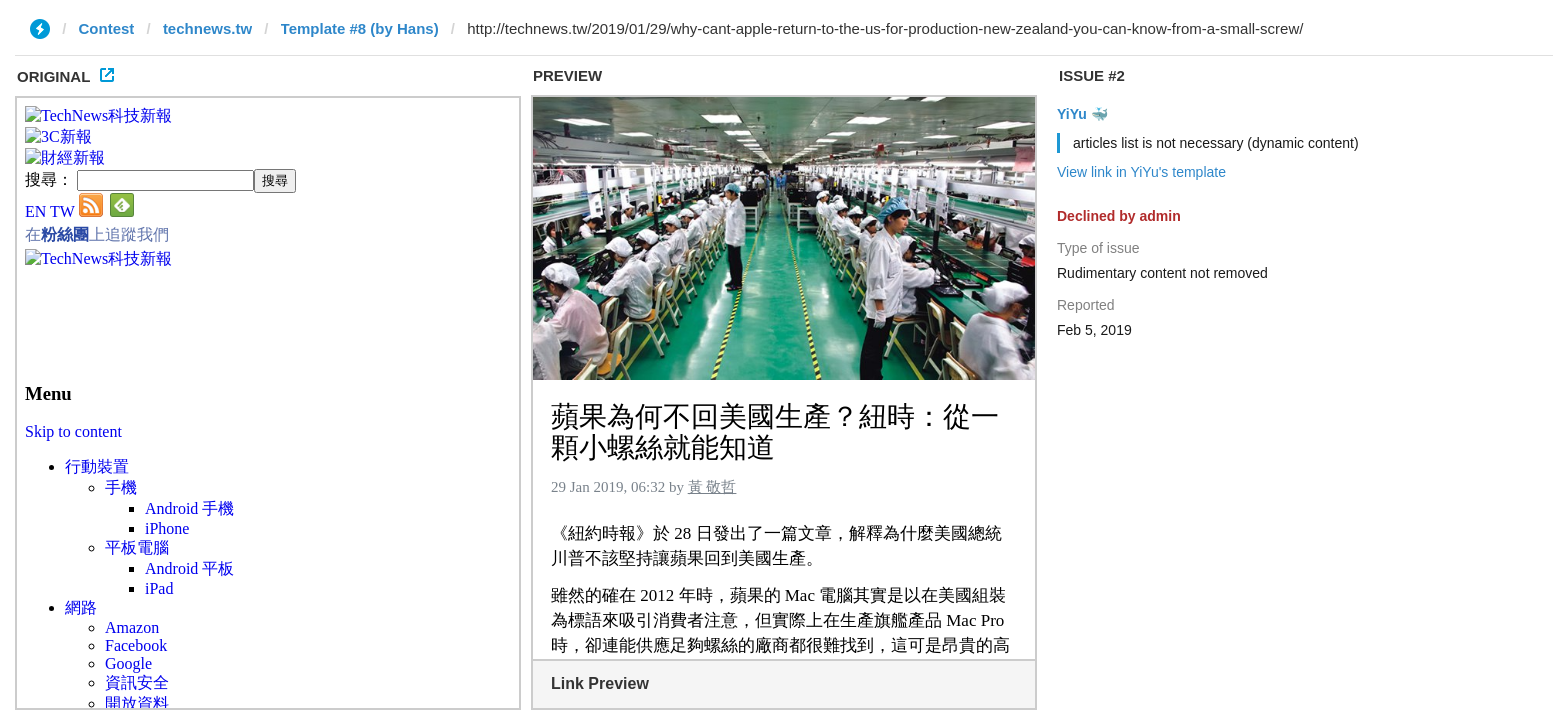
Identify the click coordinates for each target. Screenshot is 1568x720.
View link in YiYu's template (1141, 172)
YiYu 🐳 (1082, 114)
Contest (107, 28)
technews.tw (207, 28)
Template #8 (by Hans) (360, 28)
